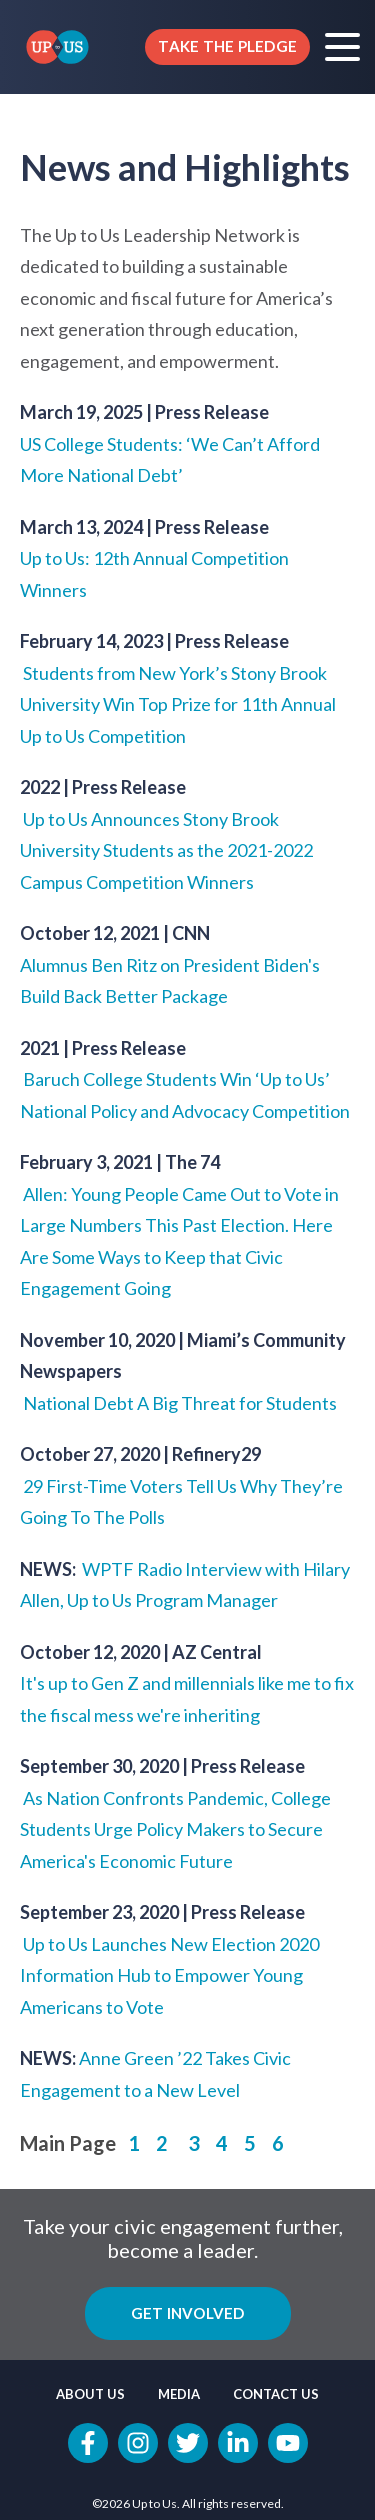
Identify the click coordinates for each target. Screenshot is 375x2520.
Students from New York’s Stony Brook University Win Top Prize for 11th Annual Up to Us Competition (178, 704)
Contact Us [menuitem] (276, 2394)
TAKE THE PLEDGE (227, 46)
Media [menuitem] (179, 2394)
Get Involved (188, 2313)
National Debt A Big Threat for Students (180, 1403)
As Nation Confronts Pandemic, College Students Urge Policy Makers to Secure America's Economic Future (175, 1829)
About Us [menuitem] (90, 2394)
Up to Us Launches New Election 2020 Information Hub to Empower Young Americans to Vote (169, 1975)
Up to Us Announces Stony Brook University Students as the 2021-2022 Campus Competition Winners (166, 850)
